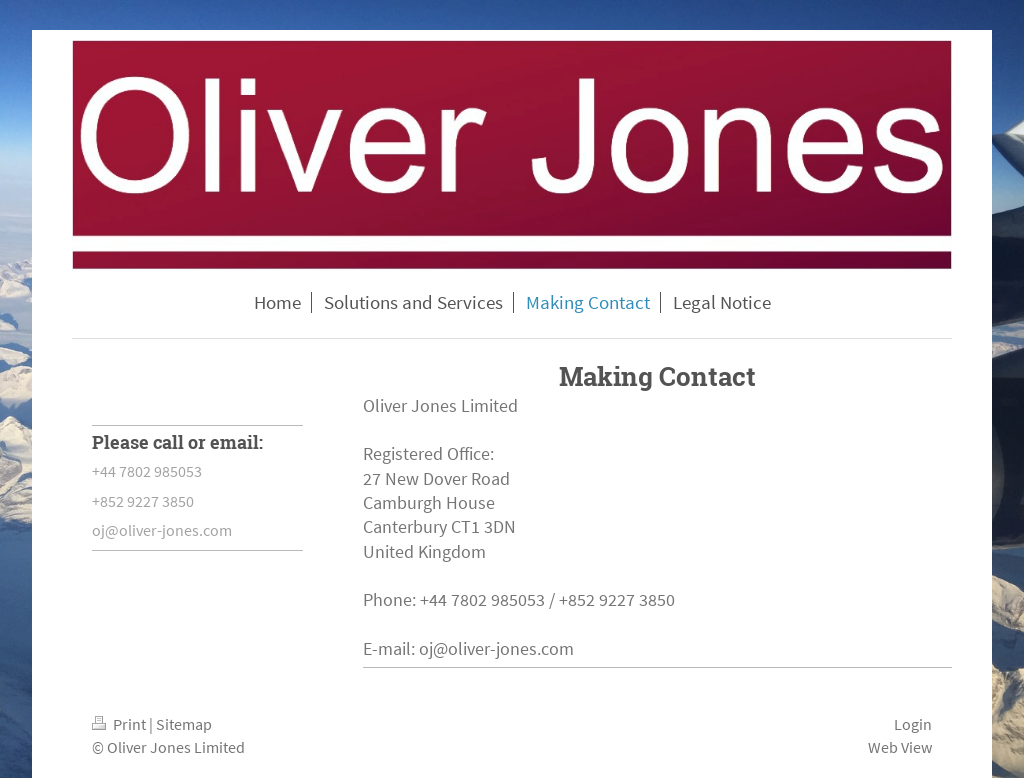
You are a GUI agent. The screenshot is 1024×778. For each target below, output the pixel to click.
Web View (900, 747)
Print (120, 724)
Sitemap (184, 724)
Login (913, 724)
